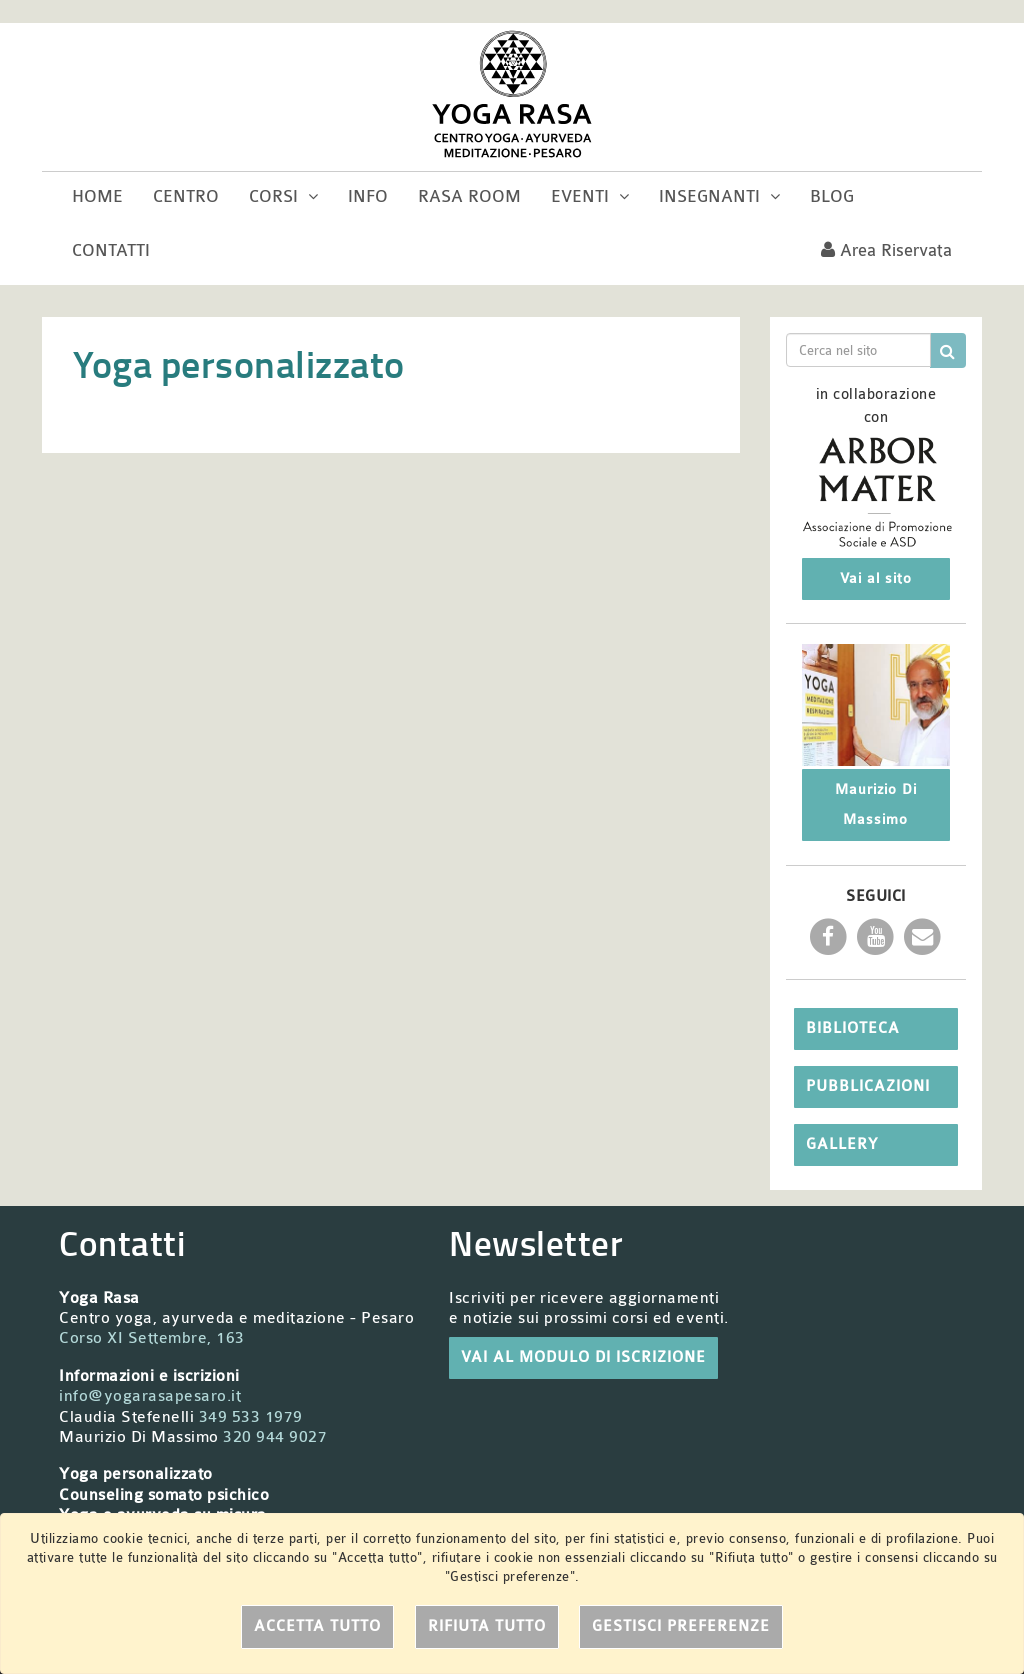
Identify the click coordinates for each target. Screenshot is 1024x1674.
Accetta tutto (317, 1626)
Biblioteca (853, 1028)
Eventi (590, 196)
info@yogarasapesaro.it (150, 1396)
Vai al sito (876, 578)
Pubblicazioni (868, 1086)
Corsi (283, 196)
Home (97, 196)
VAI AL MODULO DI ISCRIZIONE (583, 1357)
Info (368, 196)
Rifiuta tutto (487, 1626)
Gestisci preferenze (681, 1626)
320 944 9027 (275, 1437)
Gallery (842, 1144)
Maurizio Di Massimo (876, 804)
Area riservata (886, 250)
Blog (832, 196)
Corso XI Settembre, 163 (152, 1338)
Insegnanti (719, 196)
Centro (186, 196)
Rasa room (469, 196)
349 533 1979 (251, 1417)
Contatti (111, 250)
